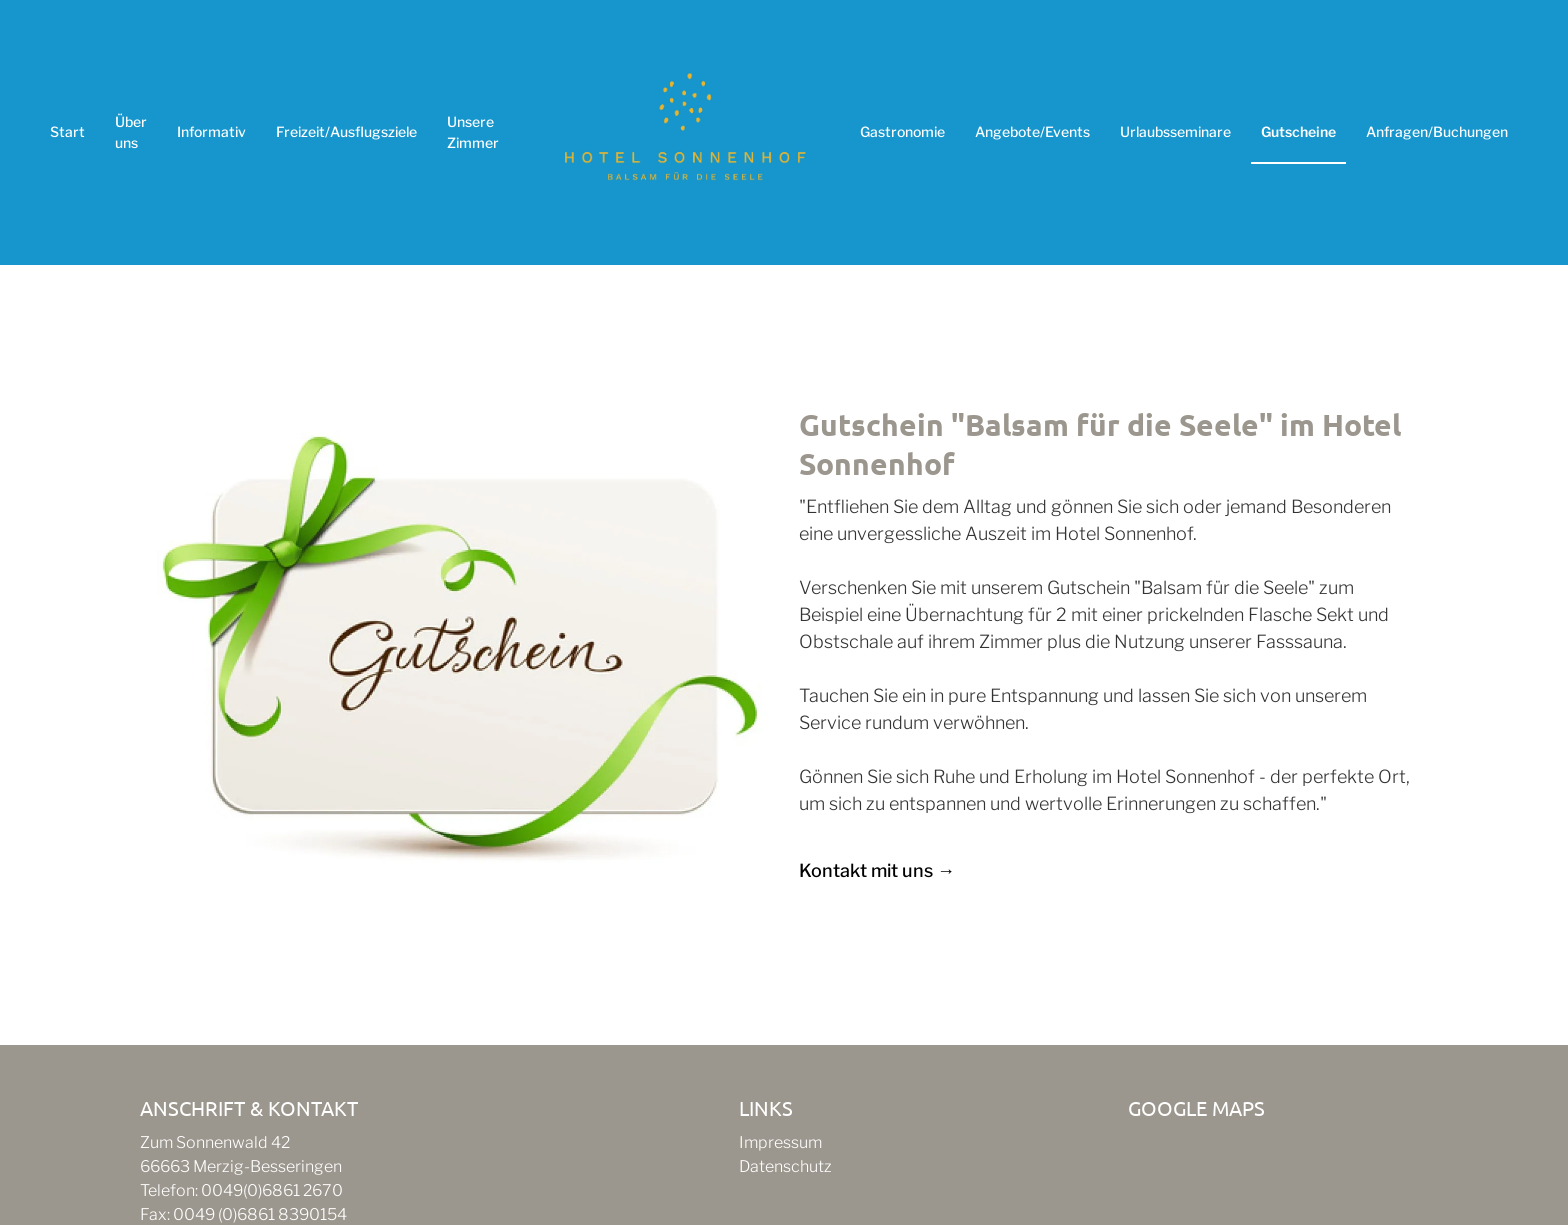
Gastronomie (902, 131)
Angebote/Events (1032, 131)
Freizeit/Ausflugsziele (346, 131)
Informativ (211, 131)
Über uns (131, 132)
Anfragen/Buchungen (1437, 131)
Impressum (780, 1142)
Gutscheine (1298, 131)
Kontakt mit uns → (877, 870)
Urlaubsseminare (1175, 131)
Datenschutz (785, 1166)
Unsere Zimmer (473, 132)
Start (67, 131)
